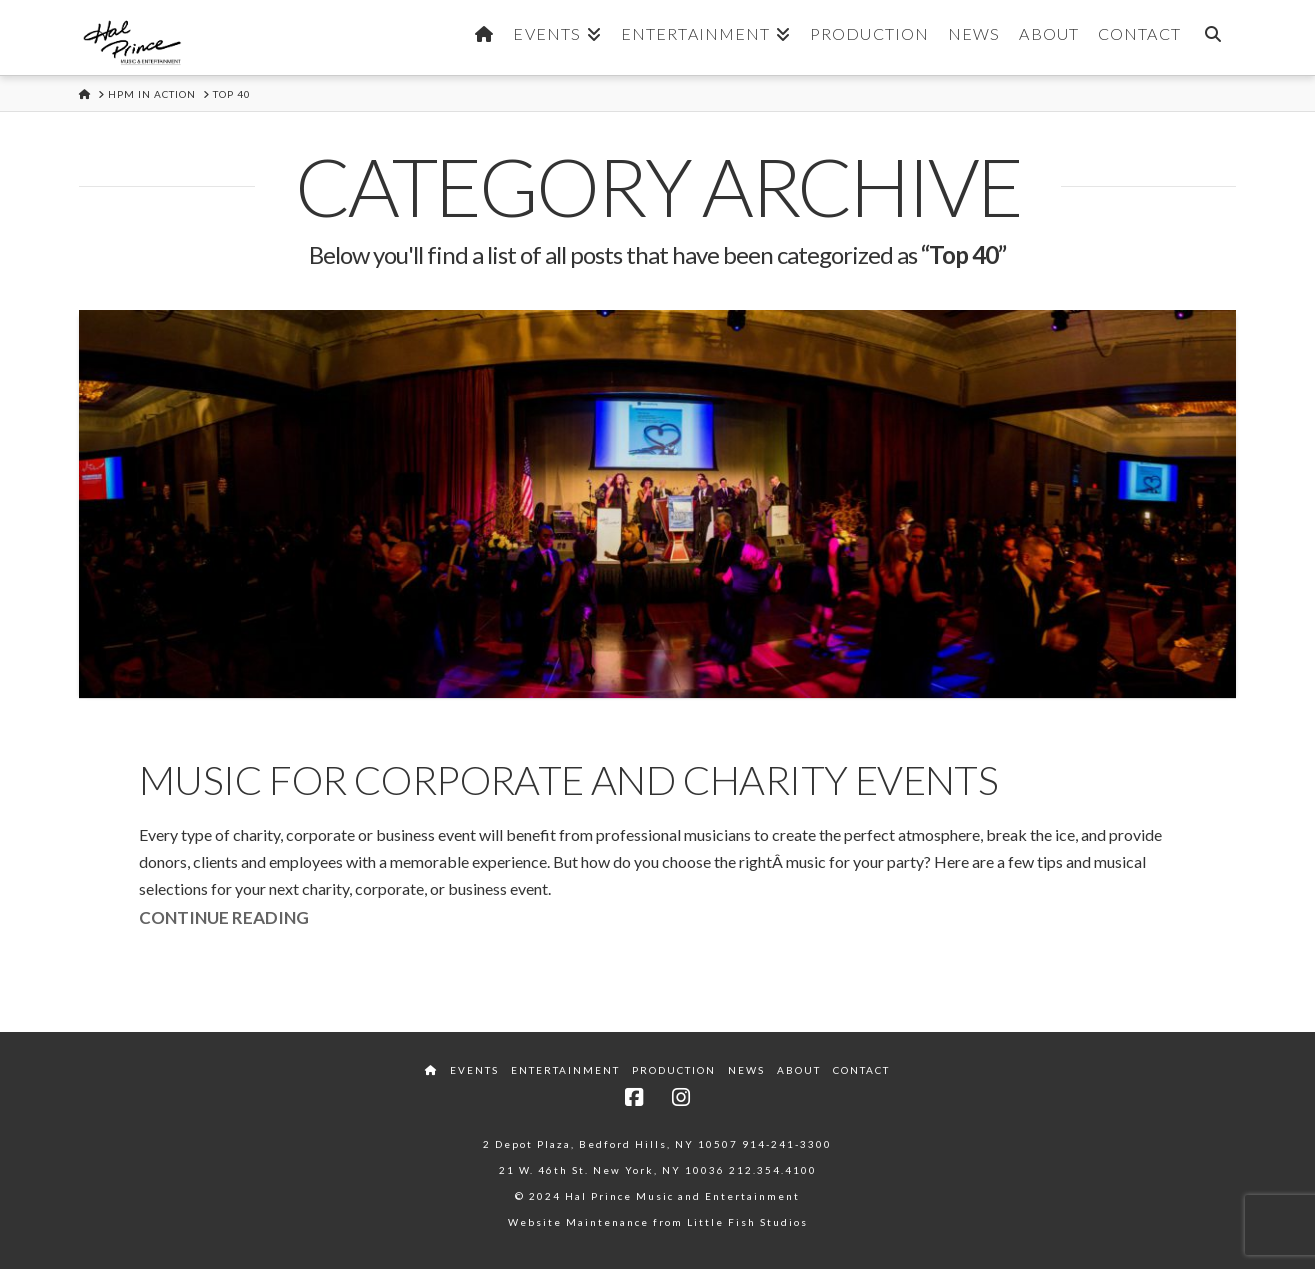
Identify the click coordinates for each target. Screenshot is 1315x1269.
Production (674, 1070)
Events (474, 1070)
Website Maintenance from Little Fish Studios (658, 1222)
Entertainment (565, 1070)
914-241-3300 (787, 1144)
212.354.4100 (773, 1170)
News (746, 1070)
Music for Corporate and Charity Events (568, 780)
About (799, 1070)
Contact (861, 1070)
